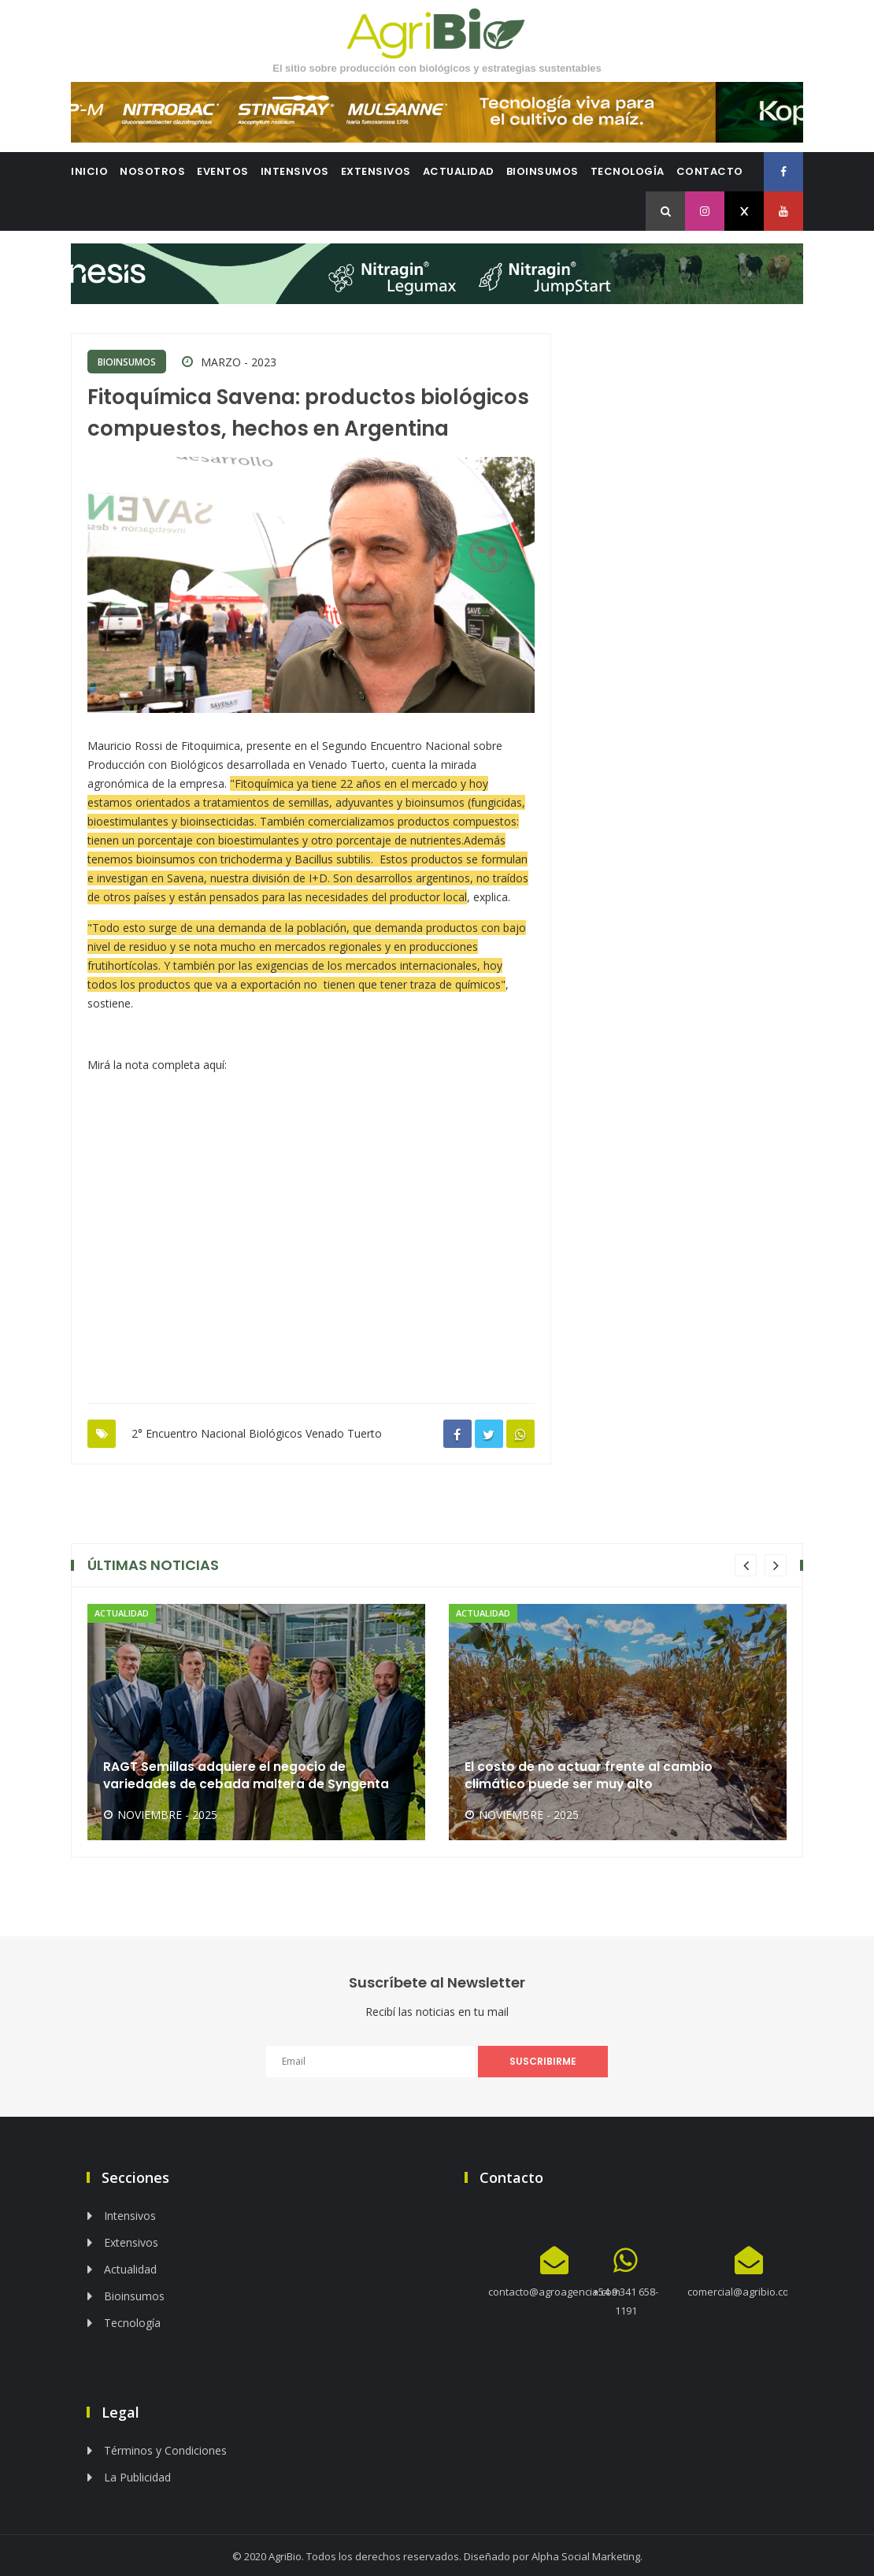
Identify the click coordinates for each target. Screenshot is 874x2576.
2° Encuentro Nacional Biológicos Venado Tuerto (256, 1431)
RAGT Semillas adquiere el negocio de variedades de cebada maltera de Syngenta (247, 1772)
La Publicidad (137, 2475)
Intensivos (295, 171)
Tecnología (628, 171)
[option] (256, 1720)
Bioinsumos (542, 171)
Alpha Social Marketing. (587, 2555)
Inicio (89, 171)
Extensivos (376, 171)
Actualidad (458, 171)
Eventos (223, 171)
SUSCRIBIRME (542, 2059)
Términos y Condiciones (165, 2448)
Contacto (709, 171)
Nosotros (152, 171)
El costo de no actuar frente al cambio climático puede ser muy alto (589, 1772)
